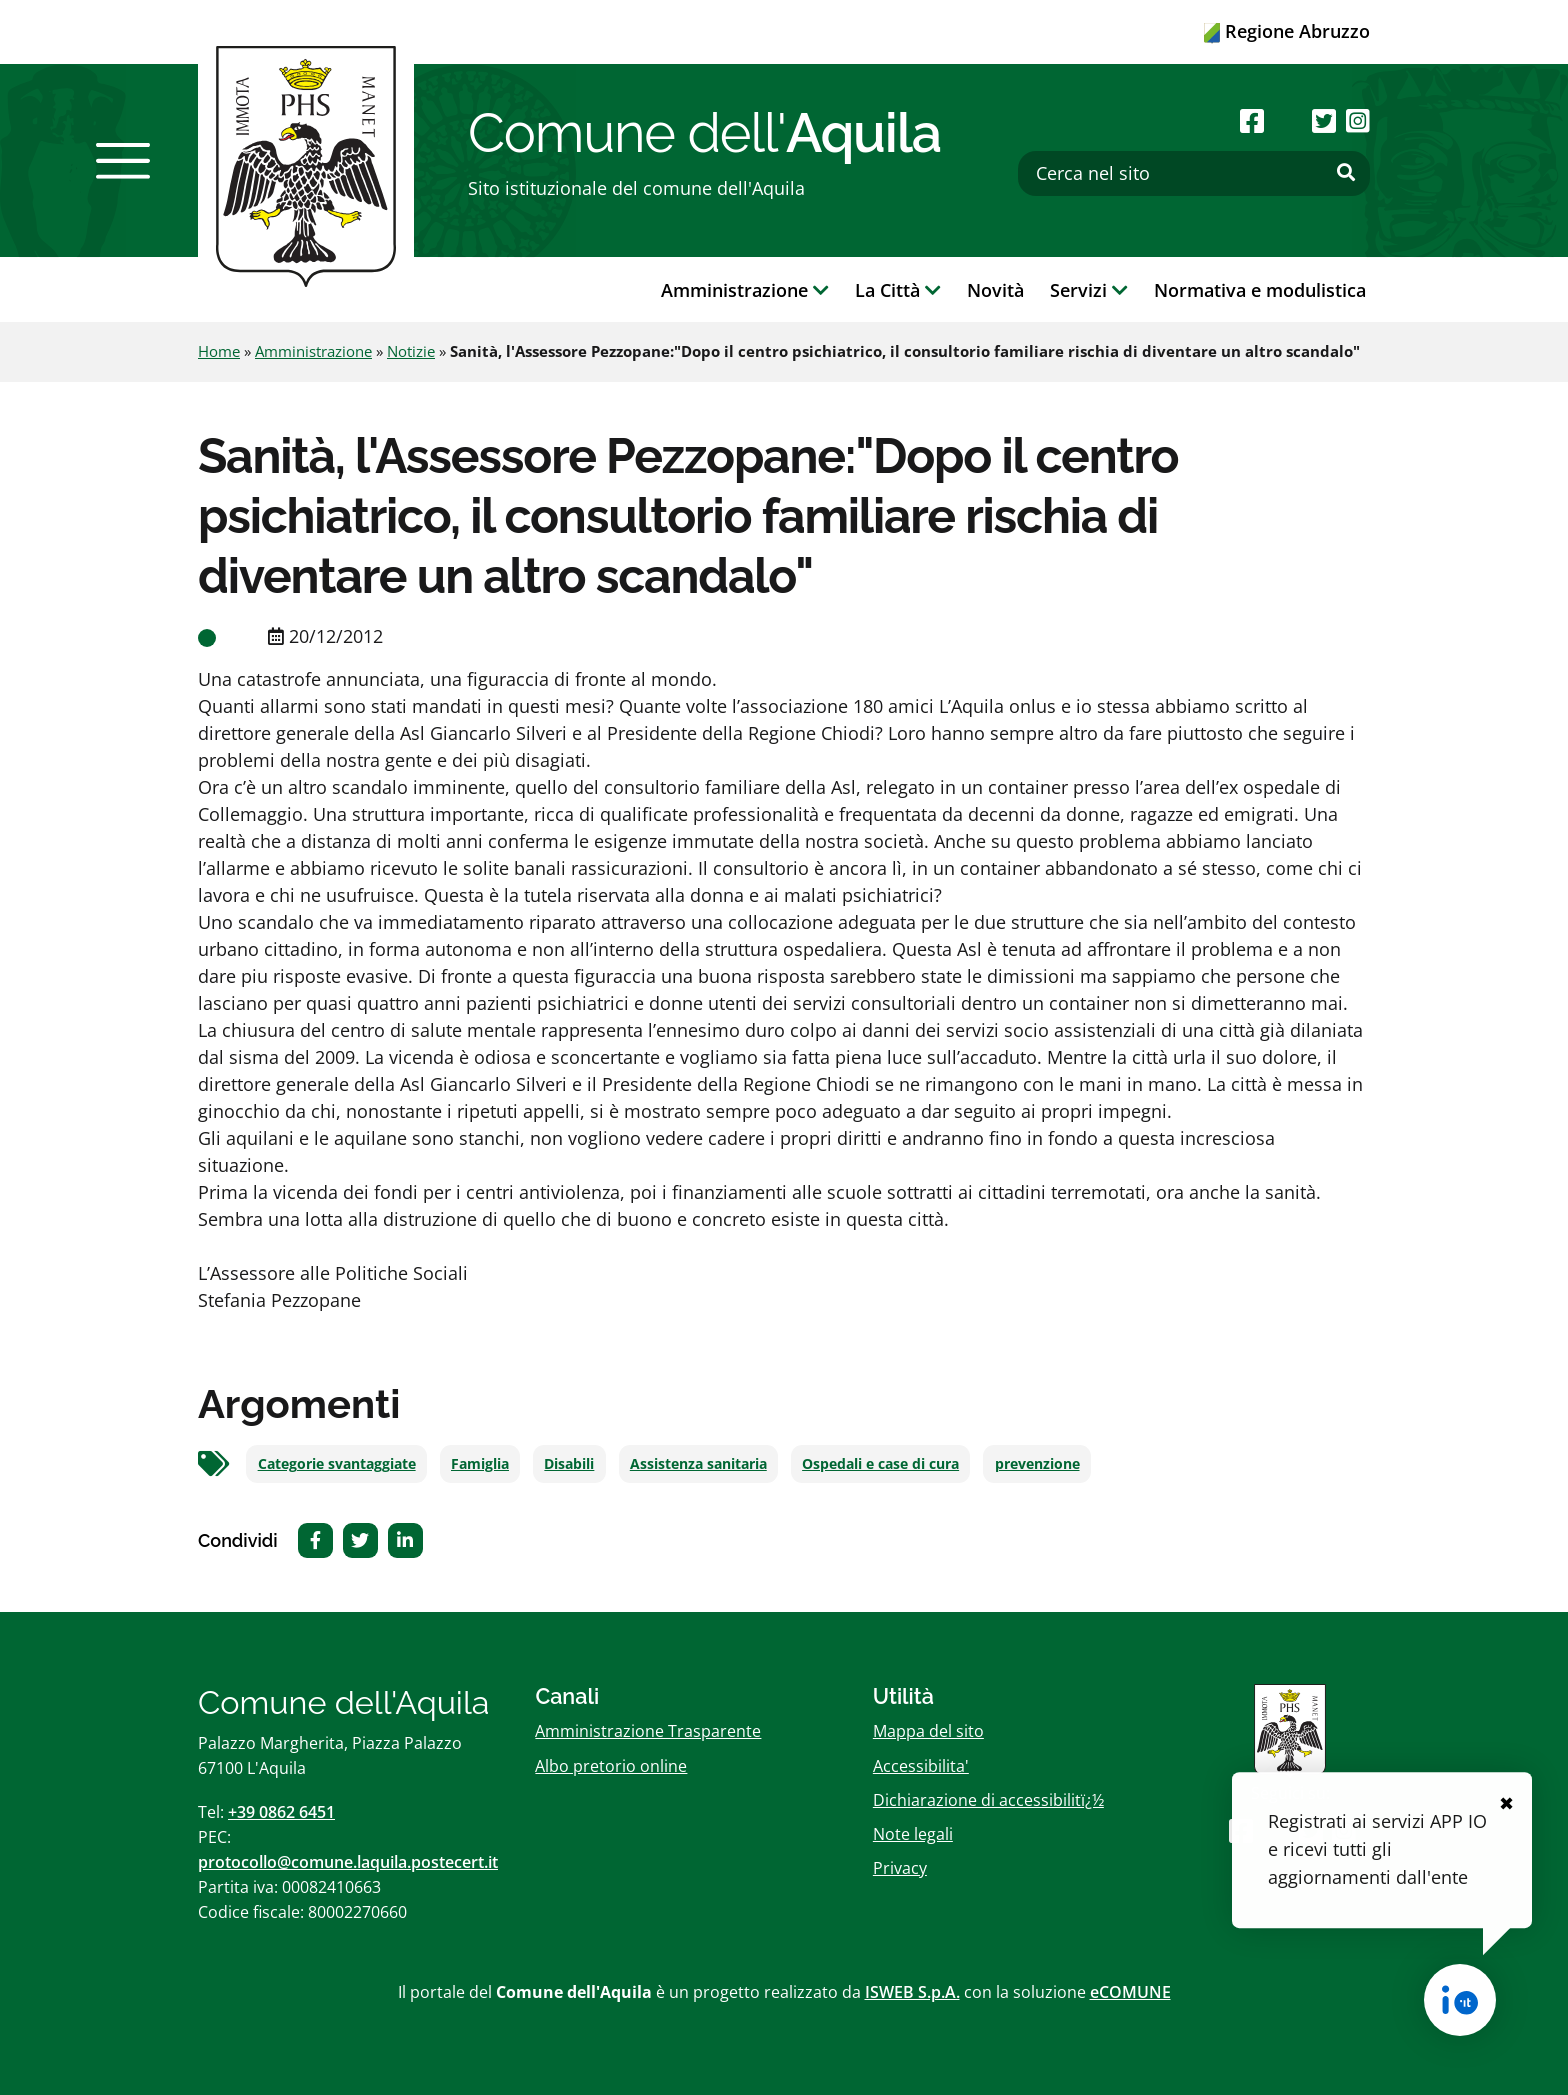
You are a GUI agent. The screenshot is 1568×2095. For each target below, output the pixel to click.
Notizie (411, 351)
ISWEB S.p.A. (912, 1992)
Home (219, 351)
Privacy (900, 1868)
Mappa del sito (928, 1731)
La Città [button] (898, 290)
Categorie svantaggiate (337, 1464)
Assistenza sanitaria (698, 1464)
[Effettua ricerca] (1346, 173)
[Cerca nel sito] (1194, 173)
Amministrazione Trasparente (648, 1731)
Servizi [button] (1089, 290)
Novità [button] (995, 290)
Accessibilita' (921, 1766)
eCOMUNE (1130, 1992)
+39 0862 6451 (281, 1812)
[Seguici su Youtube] (1287, 120)
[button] (123, 161)
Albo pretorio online (611, 1766)
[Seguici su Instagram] (1358, 120)
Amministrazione (313, 351)
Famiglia (480, 1464)
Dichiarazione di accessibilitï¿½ (988, 1800)
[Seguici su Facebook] (1252, 120)
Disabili (569, 1464)
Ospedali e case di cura (880, 1464)
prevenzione (1037, 1464)
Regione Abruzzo (1287, 31)
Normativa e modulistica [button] (1260, 290)
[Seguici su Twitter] (1324, 120)
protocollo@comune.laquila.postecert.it (348, 1862)
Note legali (913, 1834)
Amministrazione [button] (745, 290)
